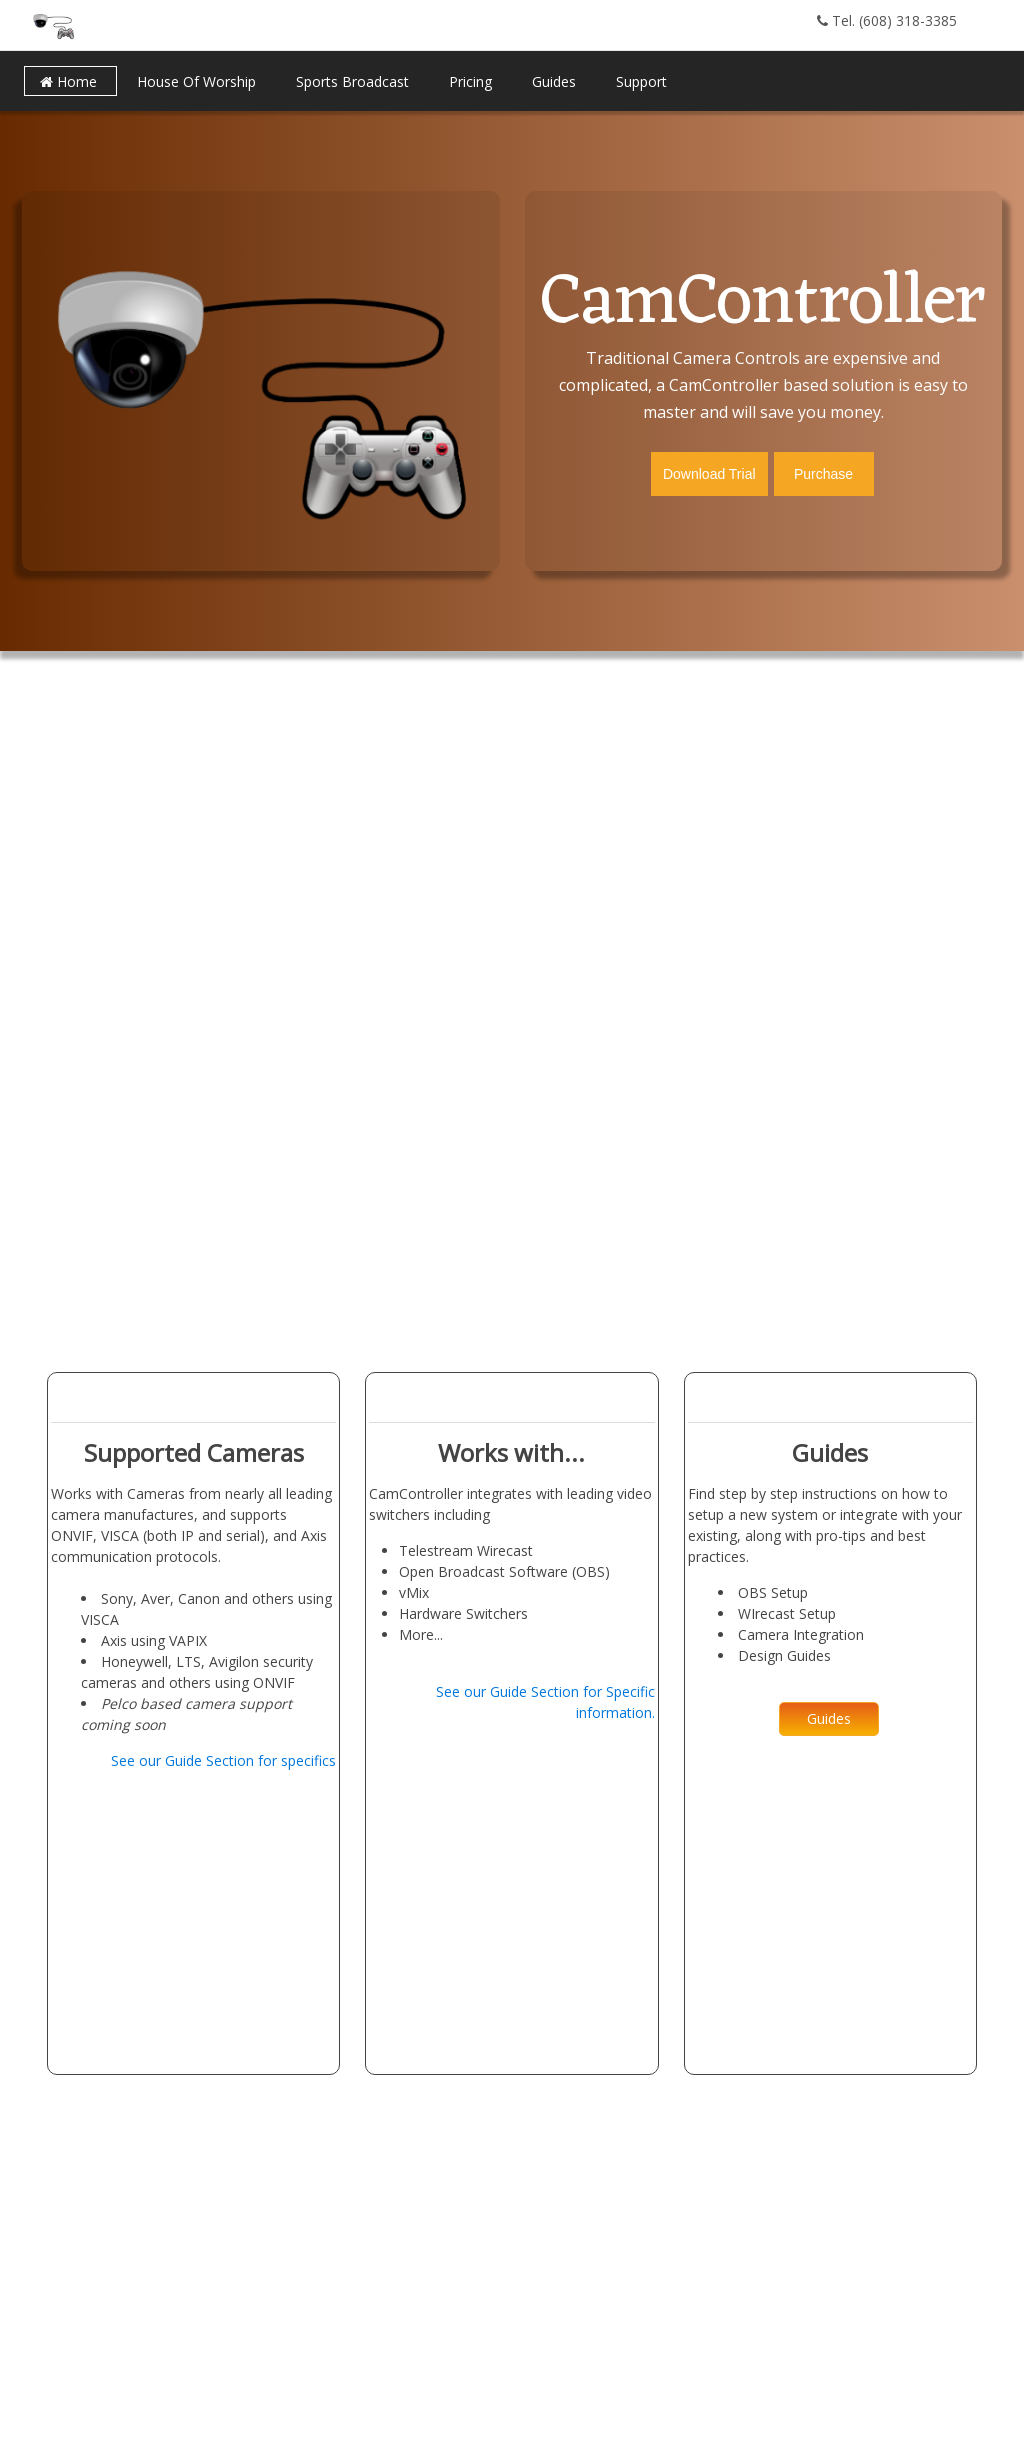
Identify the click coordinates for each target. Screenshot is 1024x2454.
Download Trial (709, 474)
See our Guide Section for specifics (223, 1760)
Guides (829, 1718)
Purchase (823, 474)
